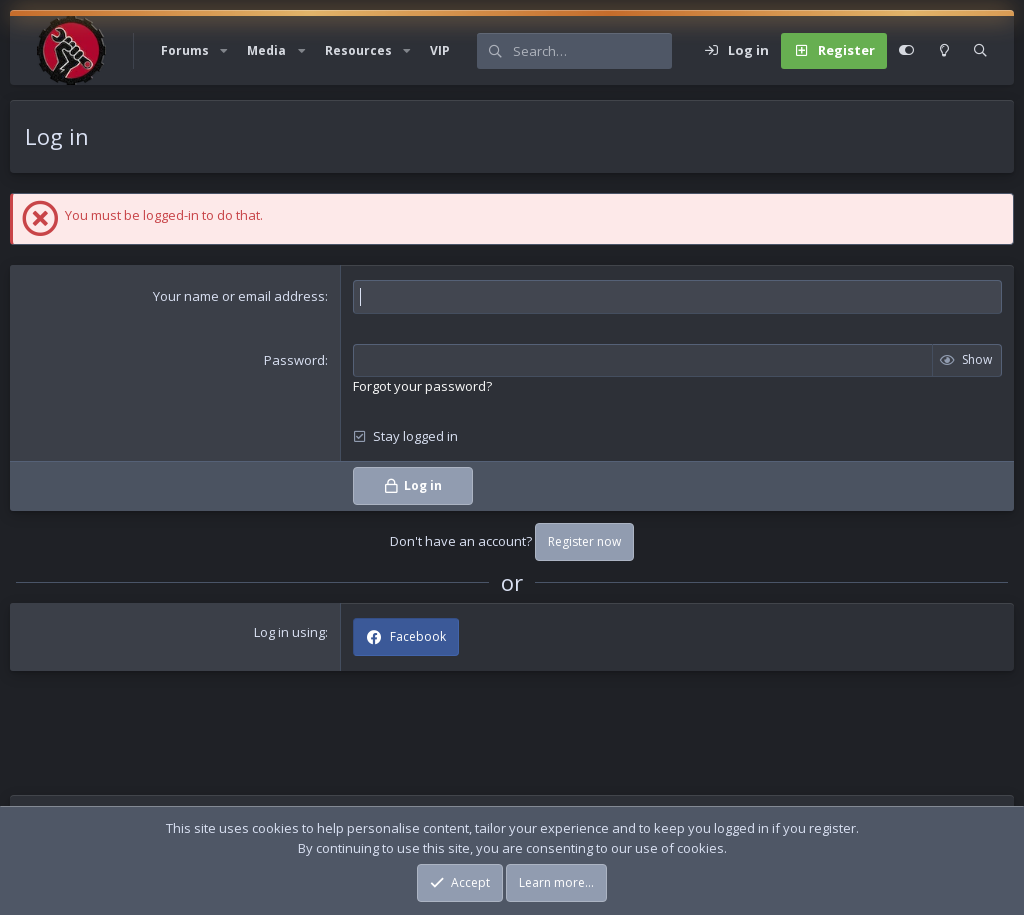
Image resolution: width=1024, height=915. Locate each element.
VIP (440, 50)
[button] (224, 51)
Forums (185, 50)
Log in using (289, 632)
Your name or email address (239, 296)
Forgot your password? (422, 386)
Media (266, 50)
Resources (358, 50)
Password (294, 360)
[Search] (592, 51)
